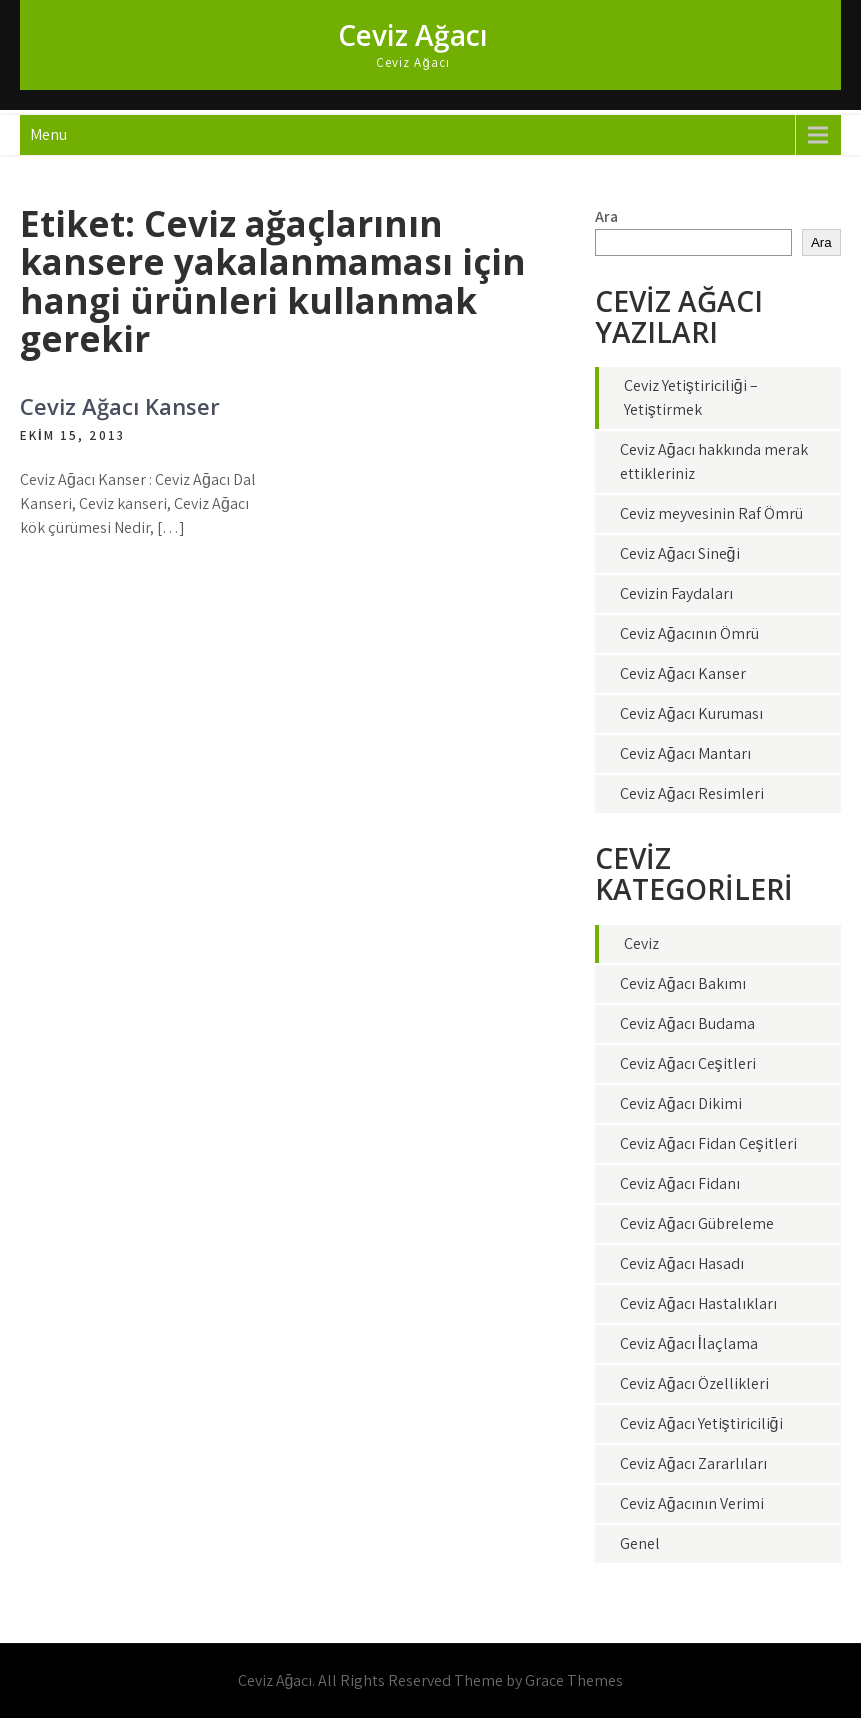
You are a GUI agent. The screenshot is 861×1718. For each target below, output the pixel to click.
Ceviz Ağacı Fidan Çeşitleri (708, 1143)
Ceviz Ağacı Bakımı (683, 983)
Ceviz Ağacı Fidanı (680, 1183)
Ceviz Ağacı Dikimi (681, 1103)
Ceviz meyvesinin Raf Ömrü (711, 513)
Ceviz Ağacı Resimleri (692, 793)
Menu (48, 134)
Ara (606, 216)
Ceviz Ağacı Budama (687, 1023)
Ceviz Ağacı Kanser (120, 406)
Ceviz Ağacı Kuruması (691, 713)
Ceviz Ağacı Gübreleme (697, 1223)
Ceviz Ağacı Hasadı (682, 1263)
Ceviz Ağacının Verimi (692, 1503)
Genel (640, 1543)
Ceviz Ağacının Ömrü (689, 633)
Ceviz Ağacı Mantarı (685, 753)
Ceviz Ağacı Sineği (680, 553)
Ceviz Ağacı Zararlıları (693, 1463)
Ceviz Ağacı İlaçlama (689, 1343)
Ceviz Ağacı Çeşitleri (688, 1063)
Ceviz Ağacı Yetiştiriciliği (701, 1423)
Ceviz (641, 943)
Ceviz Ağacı (413, 35)
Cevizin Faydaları (676, 593)
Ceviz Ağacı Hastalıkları (698, 1303)
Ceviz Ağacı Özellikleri (694, 1383)
